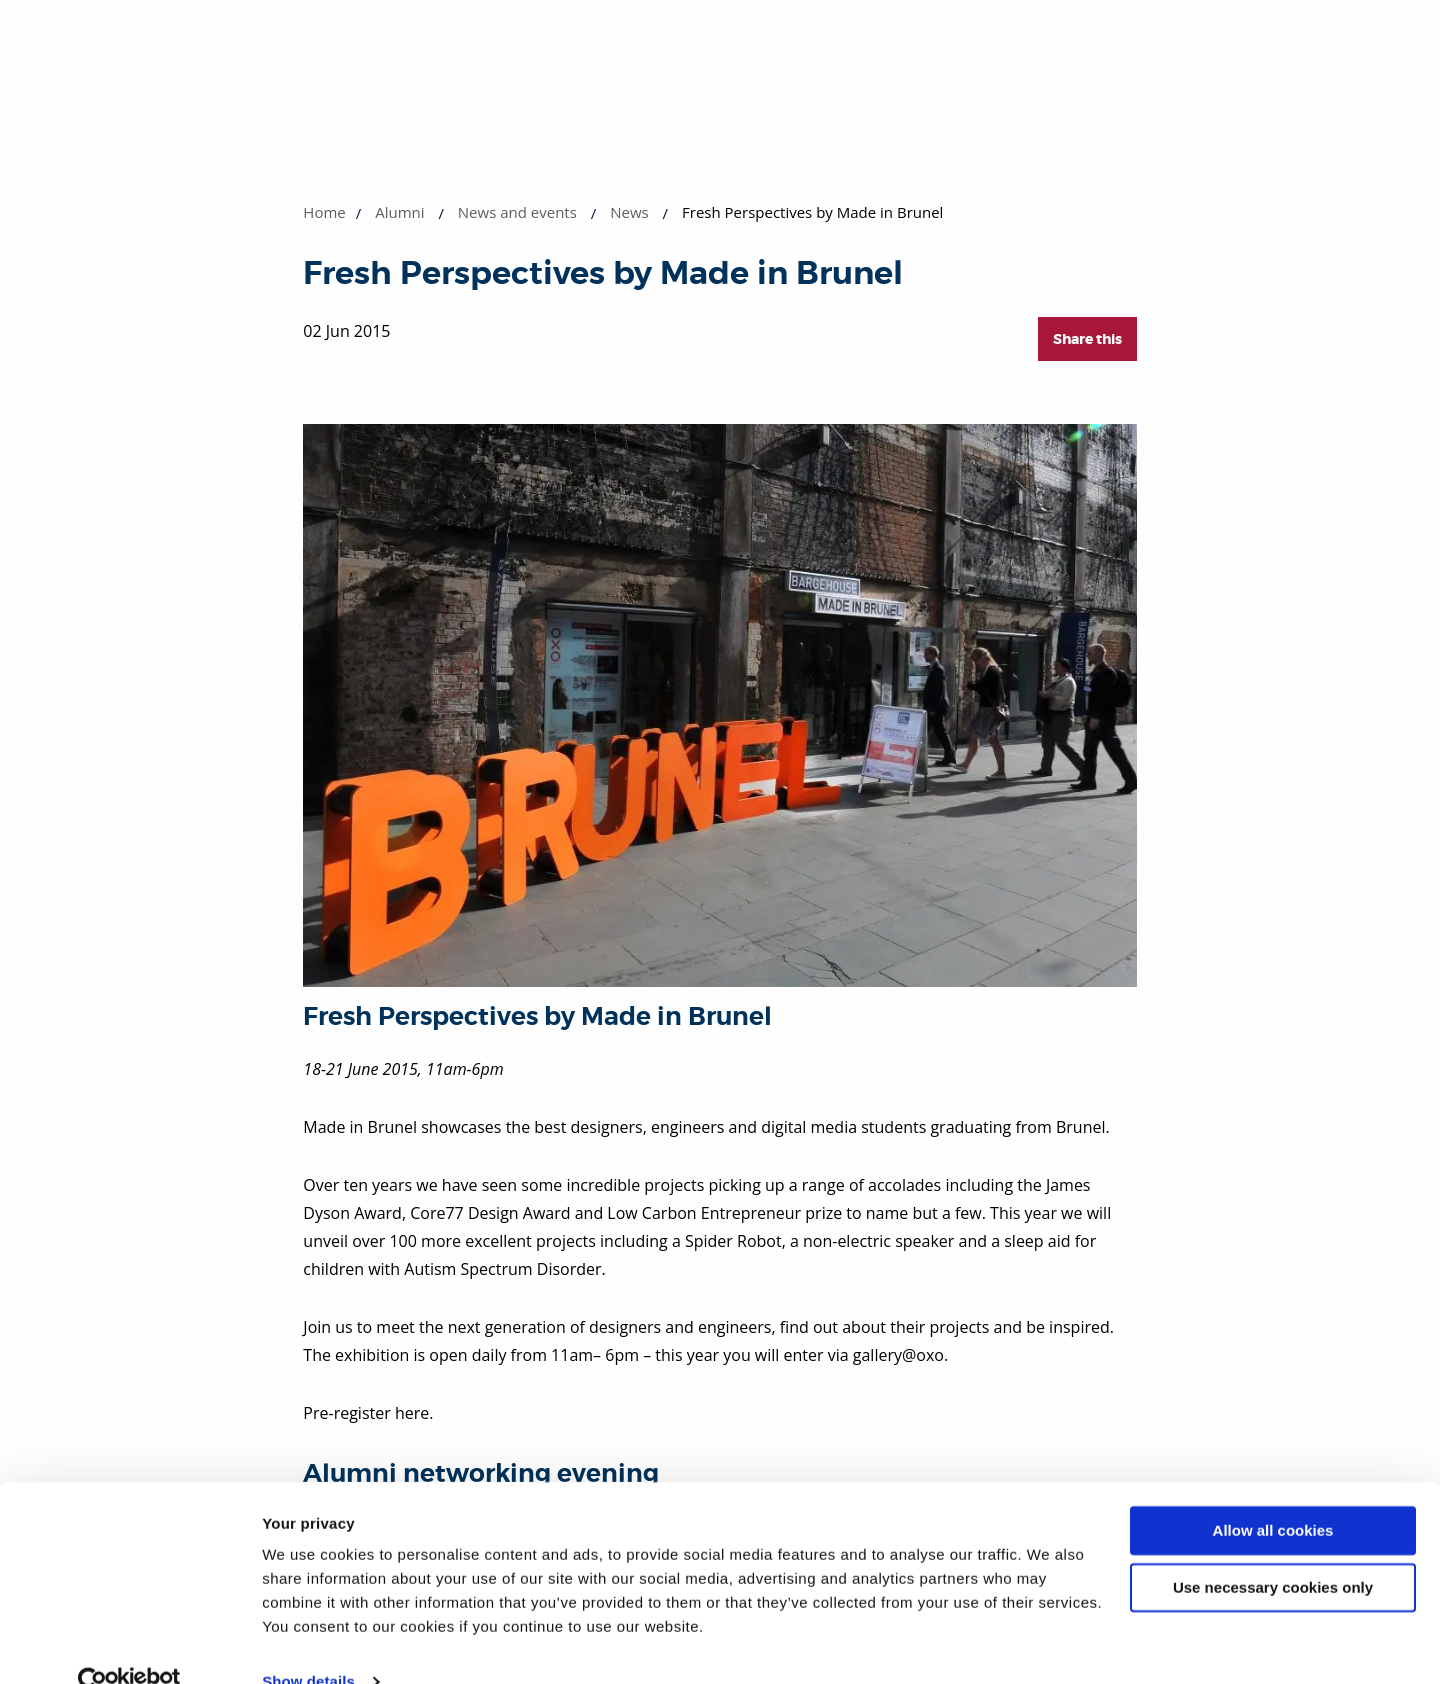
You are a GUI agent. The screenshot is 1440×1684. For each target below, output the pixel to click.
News (629, 212)
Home (324, 212)
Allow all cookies (1273, 1493)
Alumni (399, 212)
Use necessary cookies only (1273, 1549)
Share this (1087, 339)
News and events (517, 212)
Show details (308, 1644)
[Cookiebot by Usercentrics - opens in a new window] (129, 1645)
